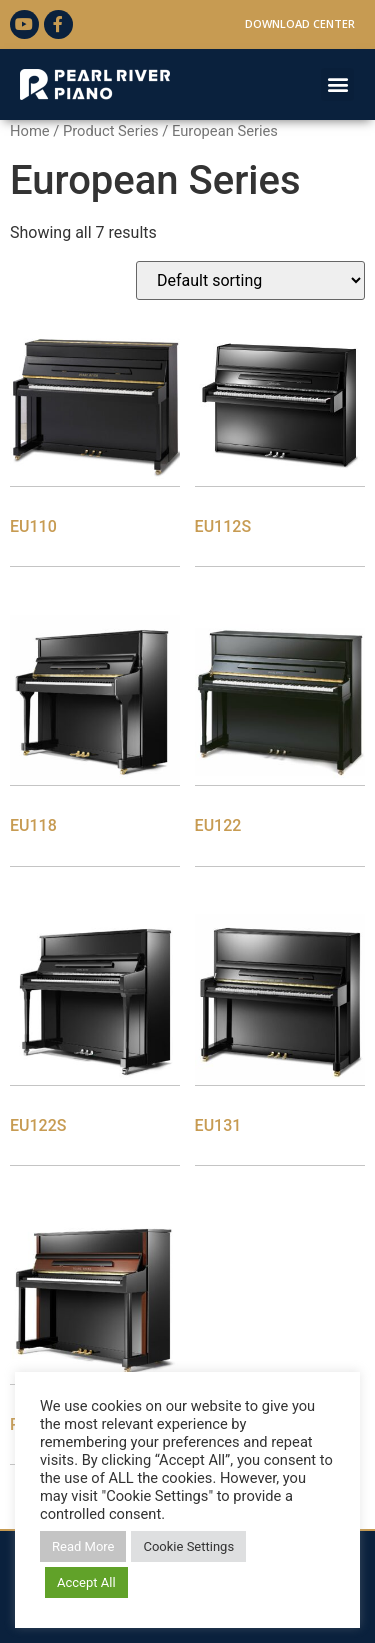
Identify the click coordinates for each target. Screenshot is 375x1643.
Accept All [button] (86, 1582)
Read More (83, 1546)
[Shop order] (250, 280)
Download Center (300, 23)
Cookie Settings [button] (188, 1546)
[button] (337, 84)
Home (30, 131)
